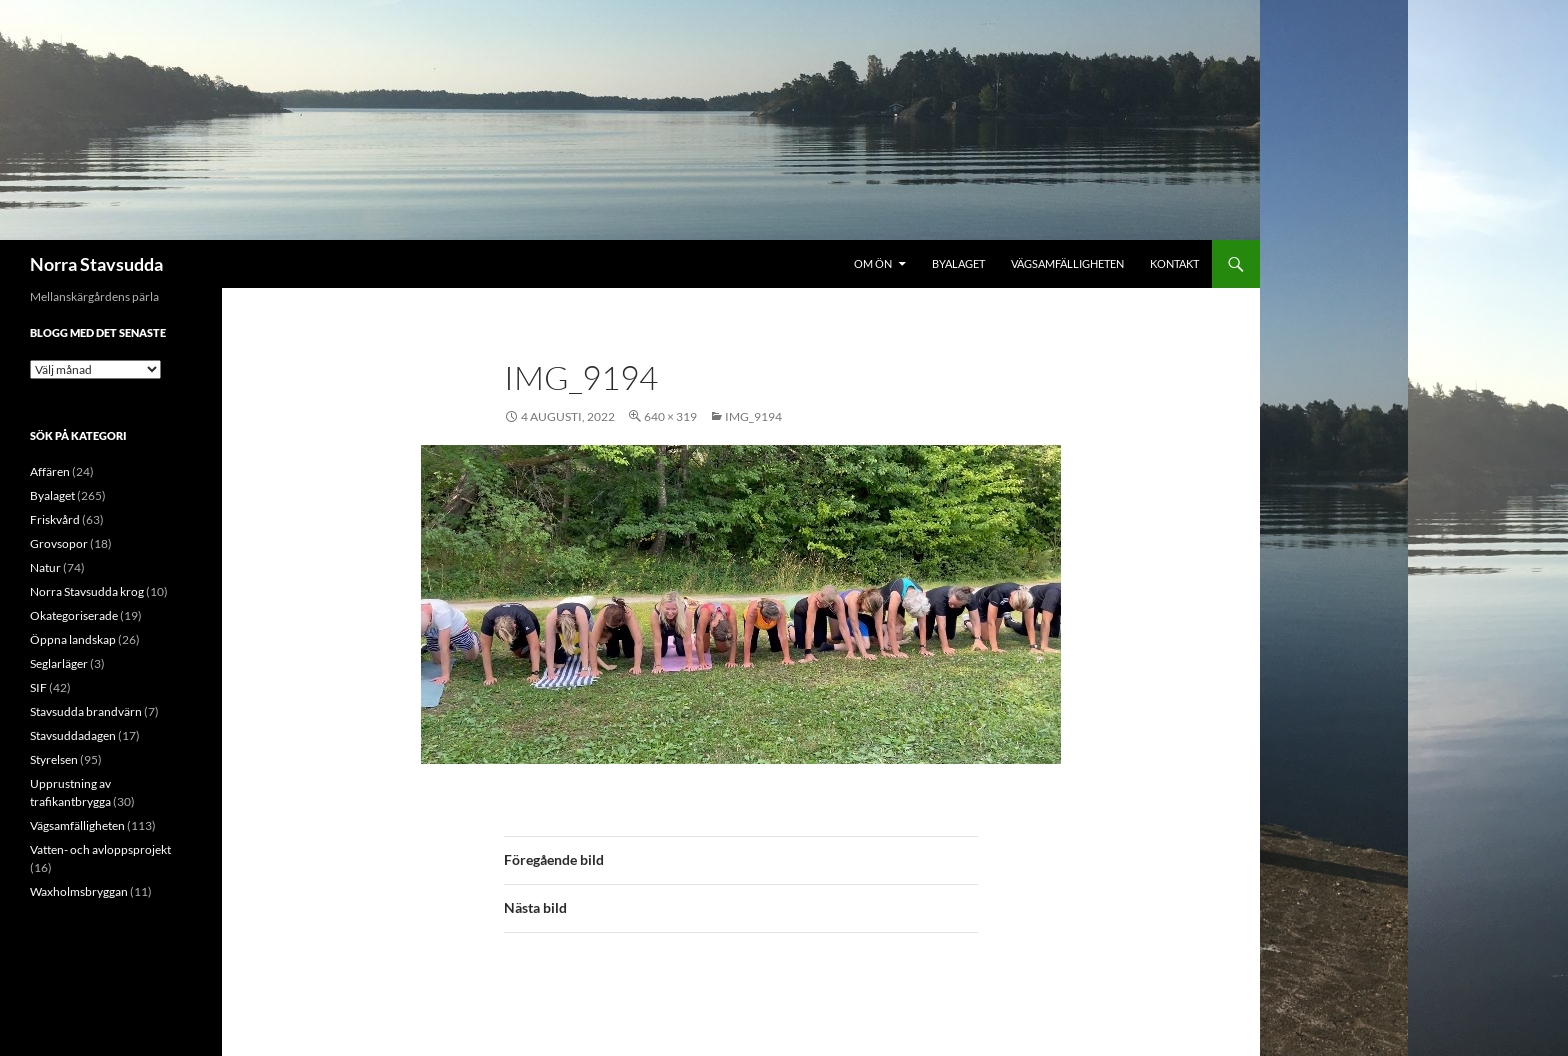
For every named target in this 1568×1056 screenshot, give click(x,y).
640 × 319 (670, 416)
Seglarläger (59, 663)
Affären (50, 471)
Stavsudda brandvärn (86, 711)
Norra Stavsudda (96, 264)
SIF (38, 687)
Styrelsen (54, 759)
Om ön (873, 263)
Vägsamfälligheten (1067, 263)
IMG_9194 (753, 416)
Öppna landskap (73, 639)
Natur (45, 567)
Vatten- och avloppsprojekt (100, 849)
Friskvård (55, 519)
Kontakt (1174, 263)
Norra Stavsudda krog (87, 591)
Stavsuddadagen (73, 735)
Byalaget (958, 263)
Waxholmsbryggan (79, 891)
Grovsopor (59, 543)
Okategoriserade (74, 615)
